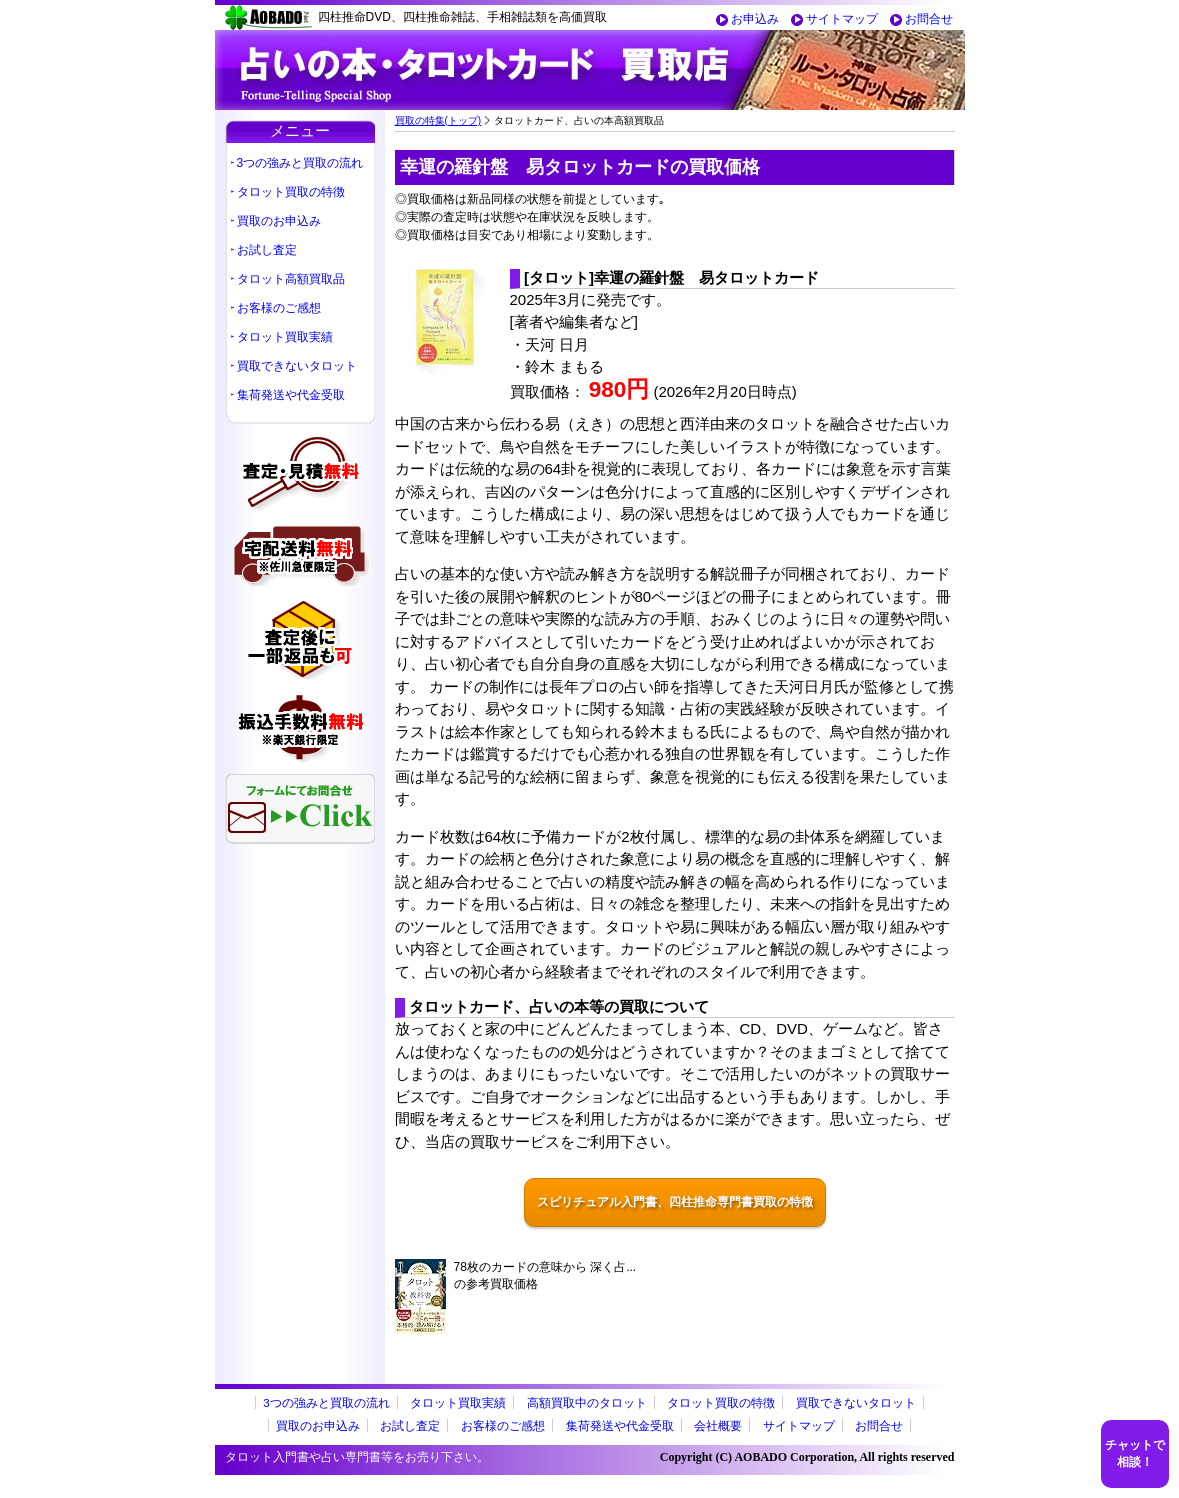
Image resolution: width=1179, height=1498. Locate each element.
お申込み (755, 19)
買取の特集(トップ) (438, 120)
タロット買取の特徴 (291, 192)
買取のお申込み (279, 221)
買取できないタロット (297, 366)
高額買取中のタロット (587, 1402)
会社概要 (718, 1425)
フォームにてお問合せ (300, 809)
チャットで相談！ (1135, 1453)
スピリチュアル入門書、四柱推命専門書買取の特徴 (675, 1202)
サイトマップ (842, 19)
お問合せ (929, 19)
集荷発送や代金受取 (291, 395)
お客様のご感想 (279, 308)
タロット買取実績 (285, 337)
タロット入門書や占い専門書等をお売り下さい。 (357, 1457)
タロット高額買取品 (291, 279)
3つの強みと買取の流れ (300, 163)
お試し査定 (267, 250)
